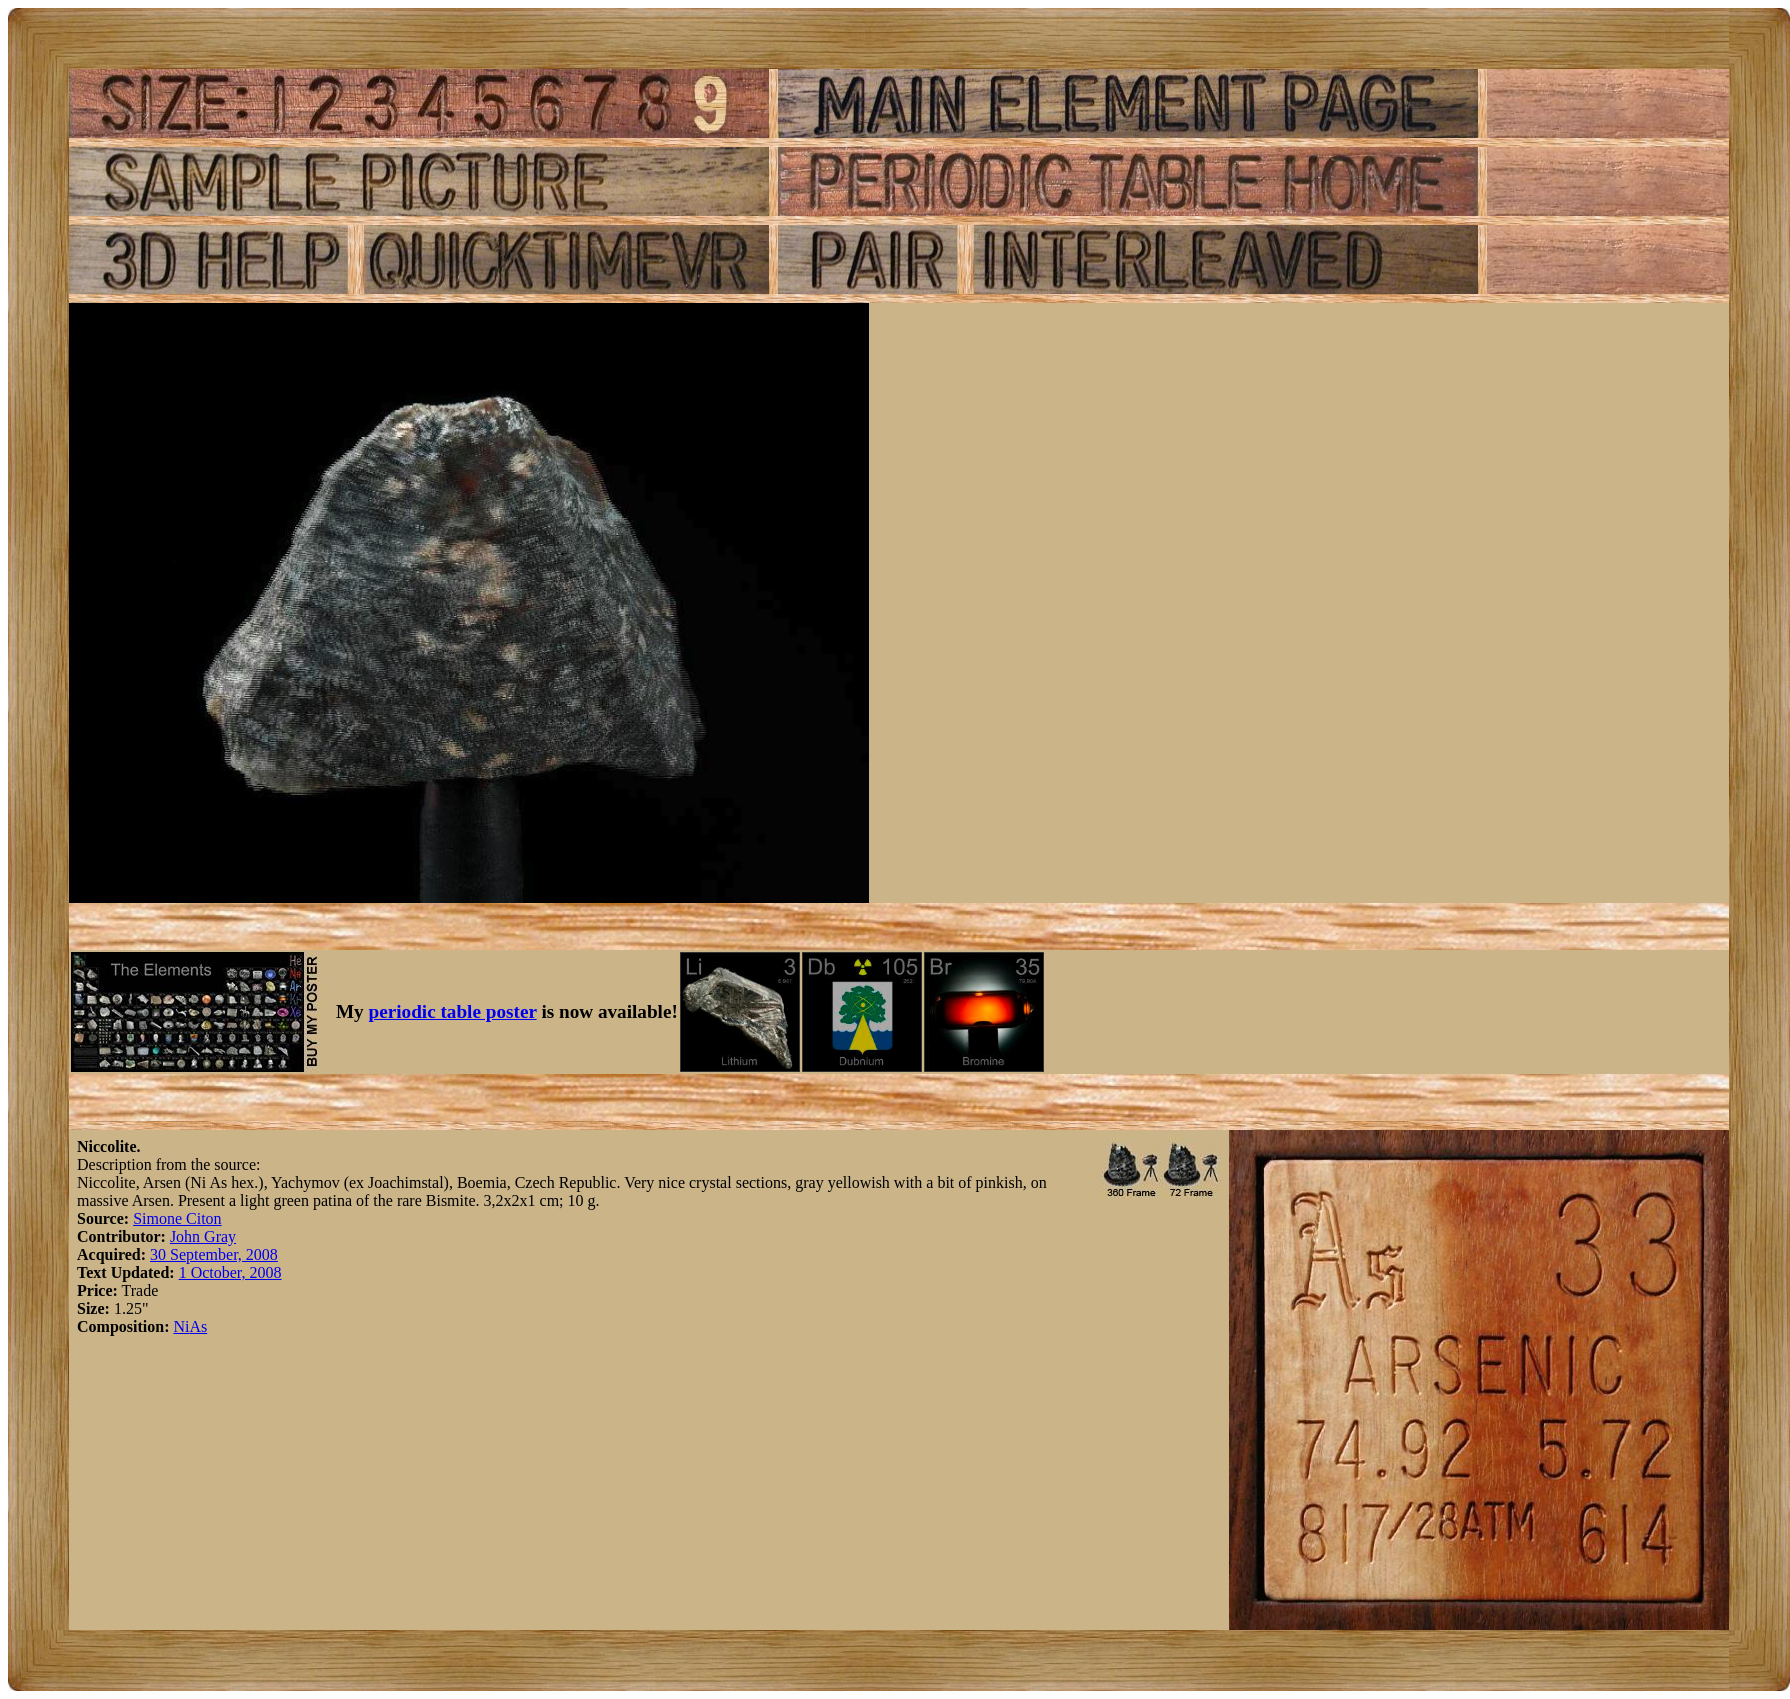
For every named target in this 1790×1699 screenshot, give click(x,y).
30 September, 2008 (214, 1254)
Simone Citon (177, 1218)
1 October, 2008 (230, 1272)
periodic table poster (453, 1011)
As (198, 1326)
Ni (181, 1326)
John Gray (203, 1236)
